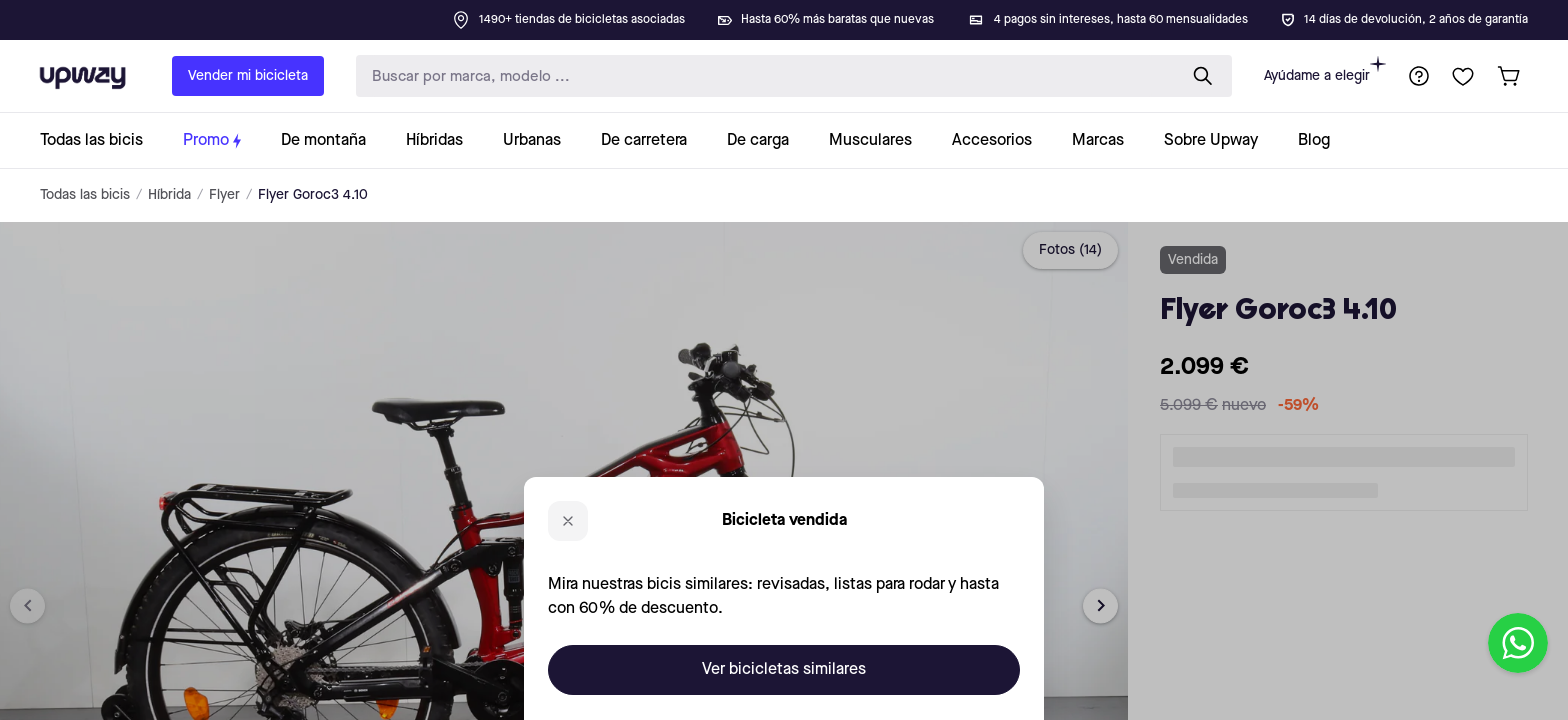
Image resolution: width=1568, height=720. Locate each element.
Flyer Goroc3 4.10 (313, 195)
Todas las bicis (85, 195)
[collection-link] (101, 140)
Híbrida (169, 195)
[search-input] (762, 76)
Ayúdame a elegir (1325, 69)
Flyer (224, 195)
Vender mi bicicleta (248, 76)
